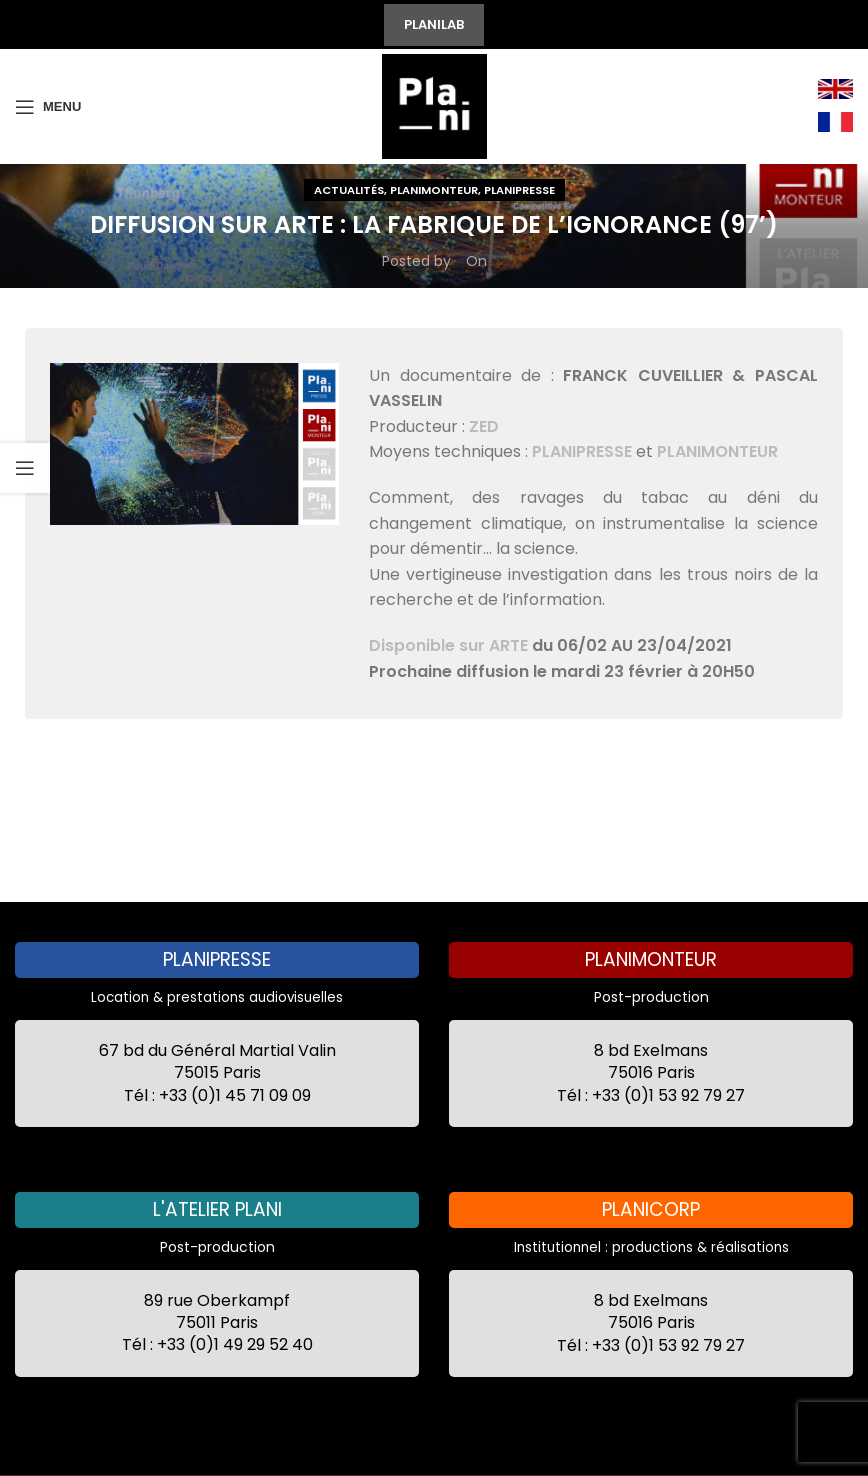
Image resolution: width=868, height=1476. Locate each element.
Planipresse (519, 190)
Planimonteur (434, 190)
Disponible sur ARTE (448, 645)
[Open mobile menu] (48, 107)
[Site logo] (434, 105)
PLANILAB (434, 24)
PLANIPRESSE (582, 451)
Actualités (349, 190)
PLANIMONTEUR (717, 451)
